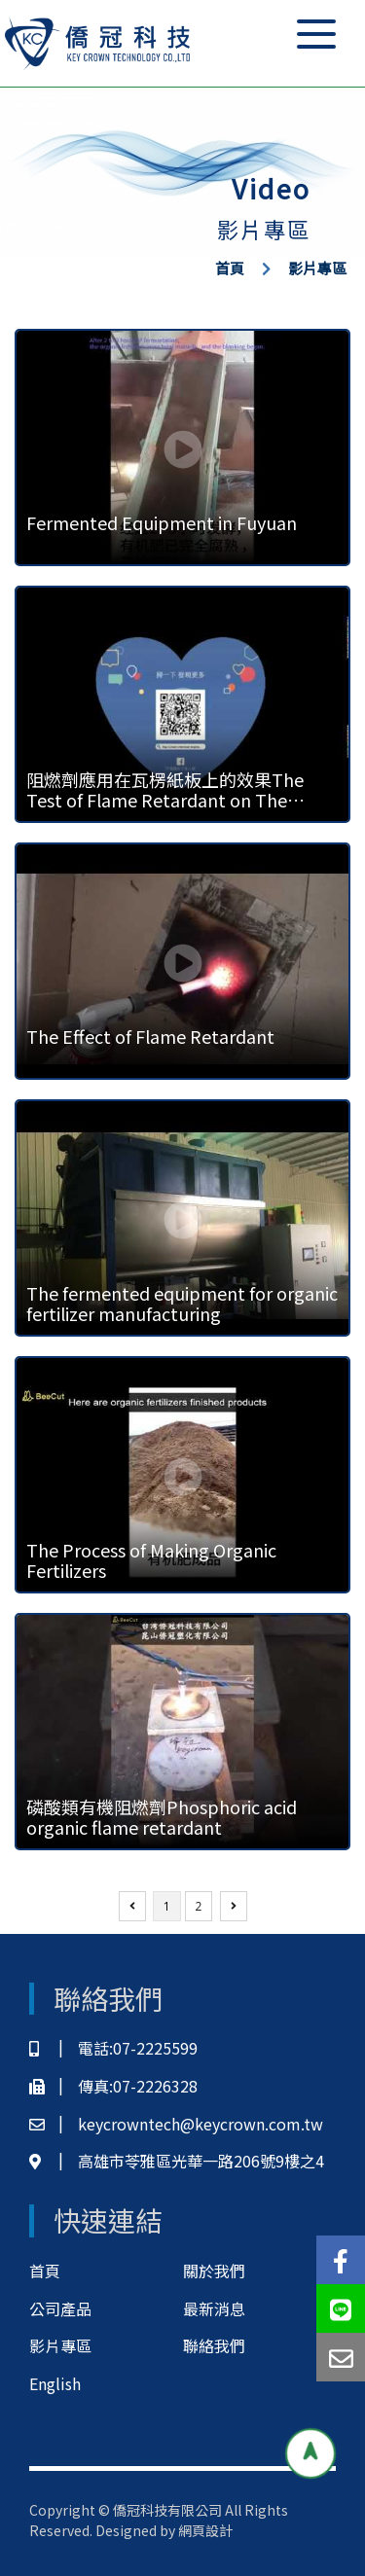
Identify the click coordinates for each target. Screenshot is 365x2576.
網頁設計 (205, 2530)
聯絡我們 (214, 2345)
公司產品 (60, 2308)
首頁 (229, 268)
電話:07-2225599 (113, 2048)
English (55, 2383)
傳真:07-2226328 (113, 2086)
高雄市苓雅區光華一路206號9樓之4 (176, 2161)
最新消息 (214, 2308)
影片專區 (317, 268)
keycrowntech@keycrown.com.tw (176, 2124)
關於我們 (214, 2270)
